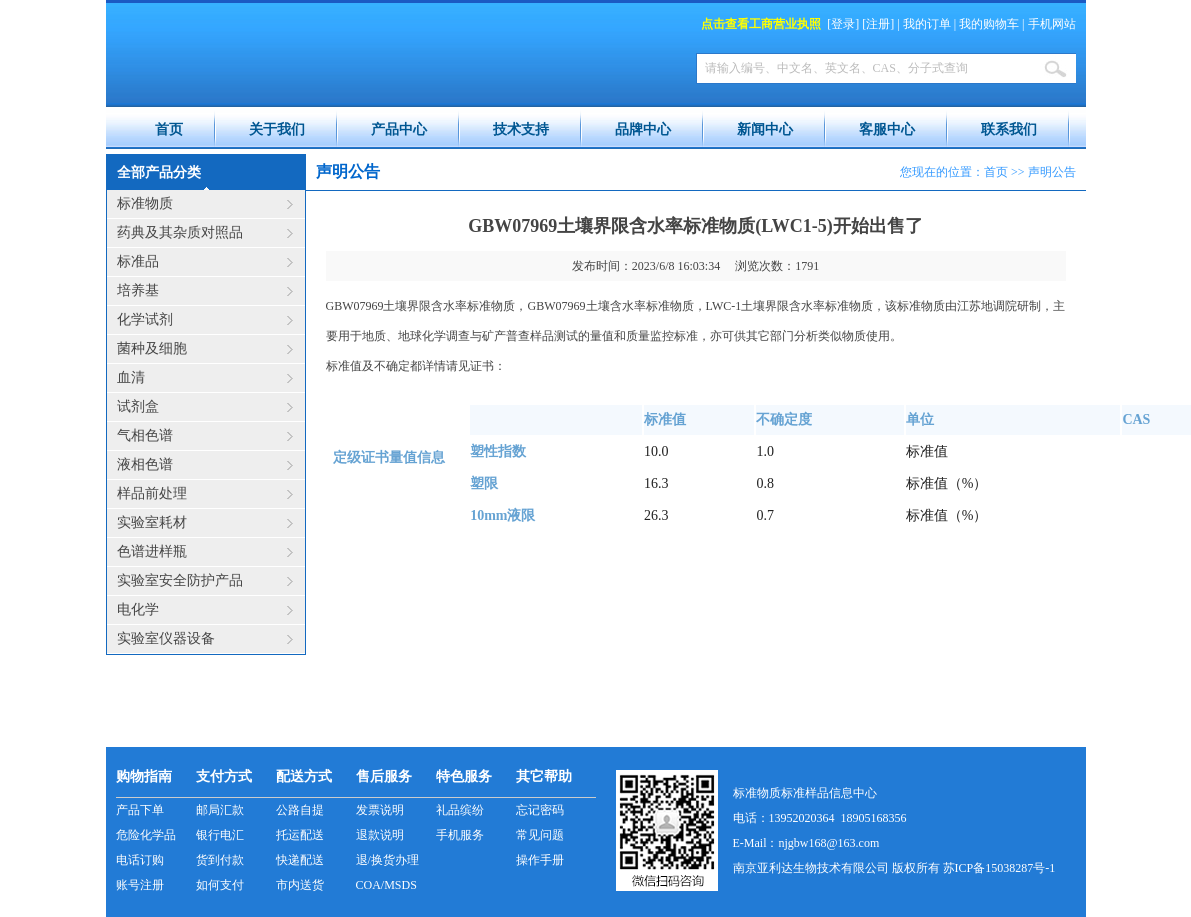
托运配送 (300, 835)
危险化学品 (146, 835)
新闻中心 (765, 129)
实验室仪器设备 (166, 638)
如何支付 (220, 885)
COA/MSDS (386, 885)
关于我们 (277, 129)
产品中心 (399, 129)
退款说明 (380, 835)
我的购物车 (989, 24)
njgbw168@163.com (829, 843)
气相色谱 (145, 435)
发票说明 (380, 810)
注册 (878, 24)
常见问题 (540, 835)
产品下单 (140, 810)
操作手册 (540, 860)
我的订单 (927, 24)
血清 (131, 377)
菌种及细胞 (152, 348)
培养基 (138, 290)
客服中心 (887, 129)
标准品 (138, 261)
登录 (843, 24)
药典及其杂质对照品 (180, 232)
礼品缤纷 (460, 810)
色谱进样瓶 (152, 551)
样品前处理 (152, 493)
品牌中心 (643, 129)
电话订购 (140, 860)
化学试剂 (145, 319)
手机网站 (1052, 24)
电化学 (138, 609)
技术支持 (521, 129)
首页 (169, 129)
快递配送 (300, 860)
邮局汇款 (220, 810)
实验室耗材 (152, 522)
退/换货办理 (387, 860)
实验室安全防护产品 (180, 580)
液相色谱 (145, 464)
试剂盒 (138, 406)
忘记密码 (540, 810)
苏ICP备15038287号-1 (999, 868)
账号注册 (140, 885)
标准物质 (145, 203)
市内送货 (300, 885)
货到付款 (220, 860)
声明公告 (1052, 172)
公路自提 (300, 810)
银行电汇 (220, 835)
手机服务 (460, 835)
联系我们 (1009, 129)
